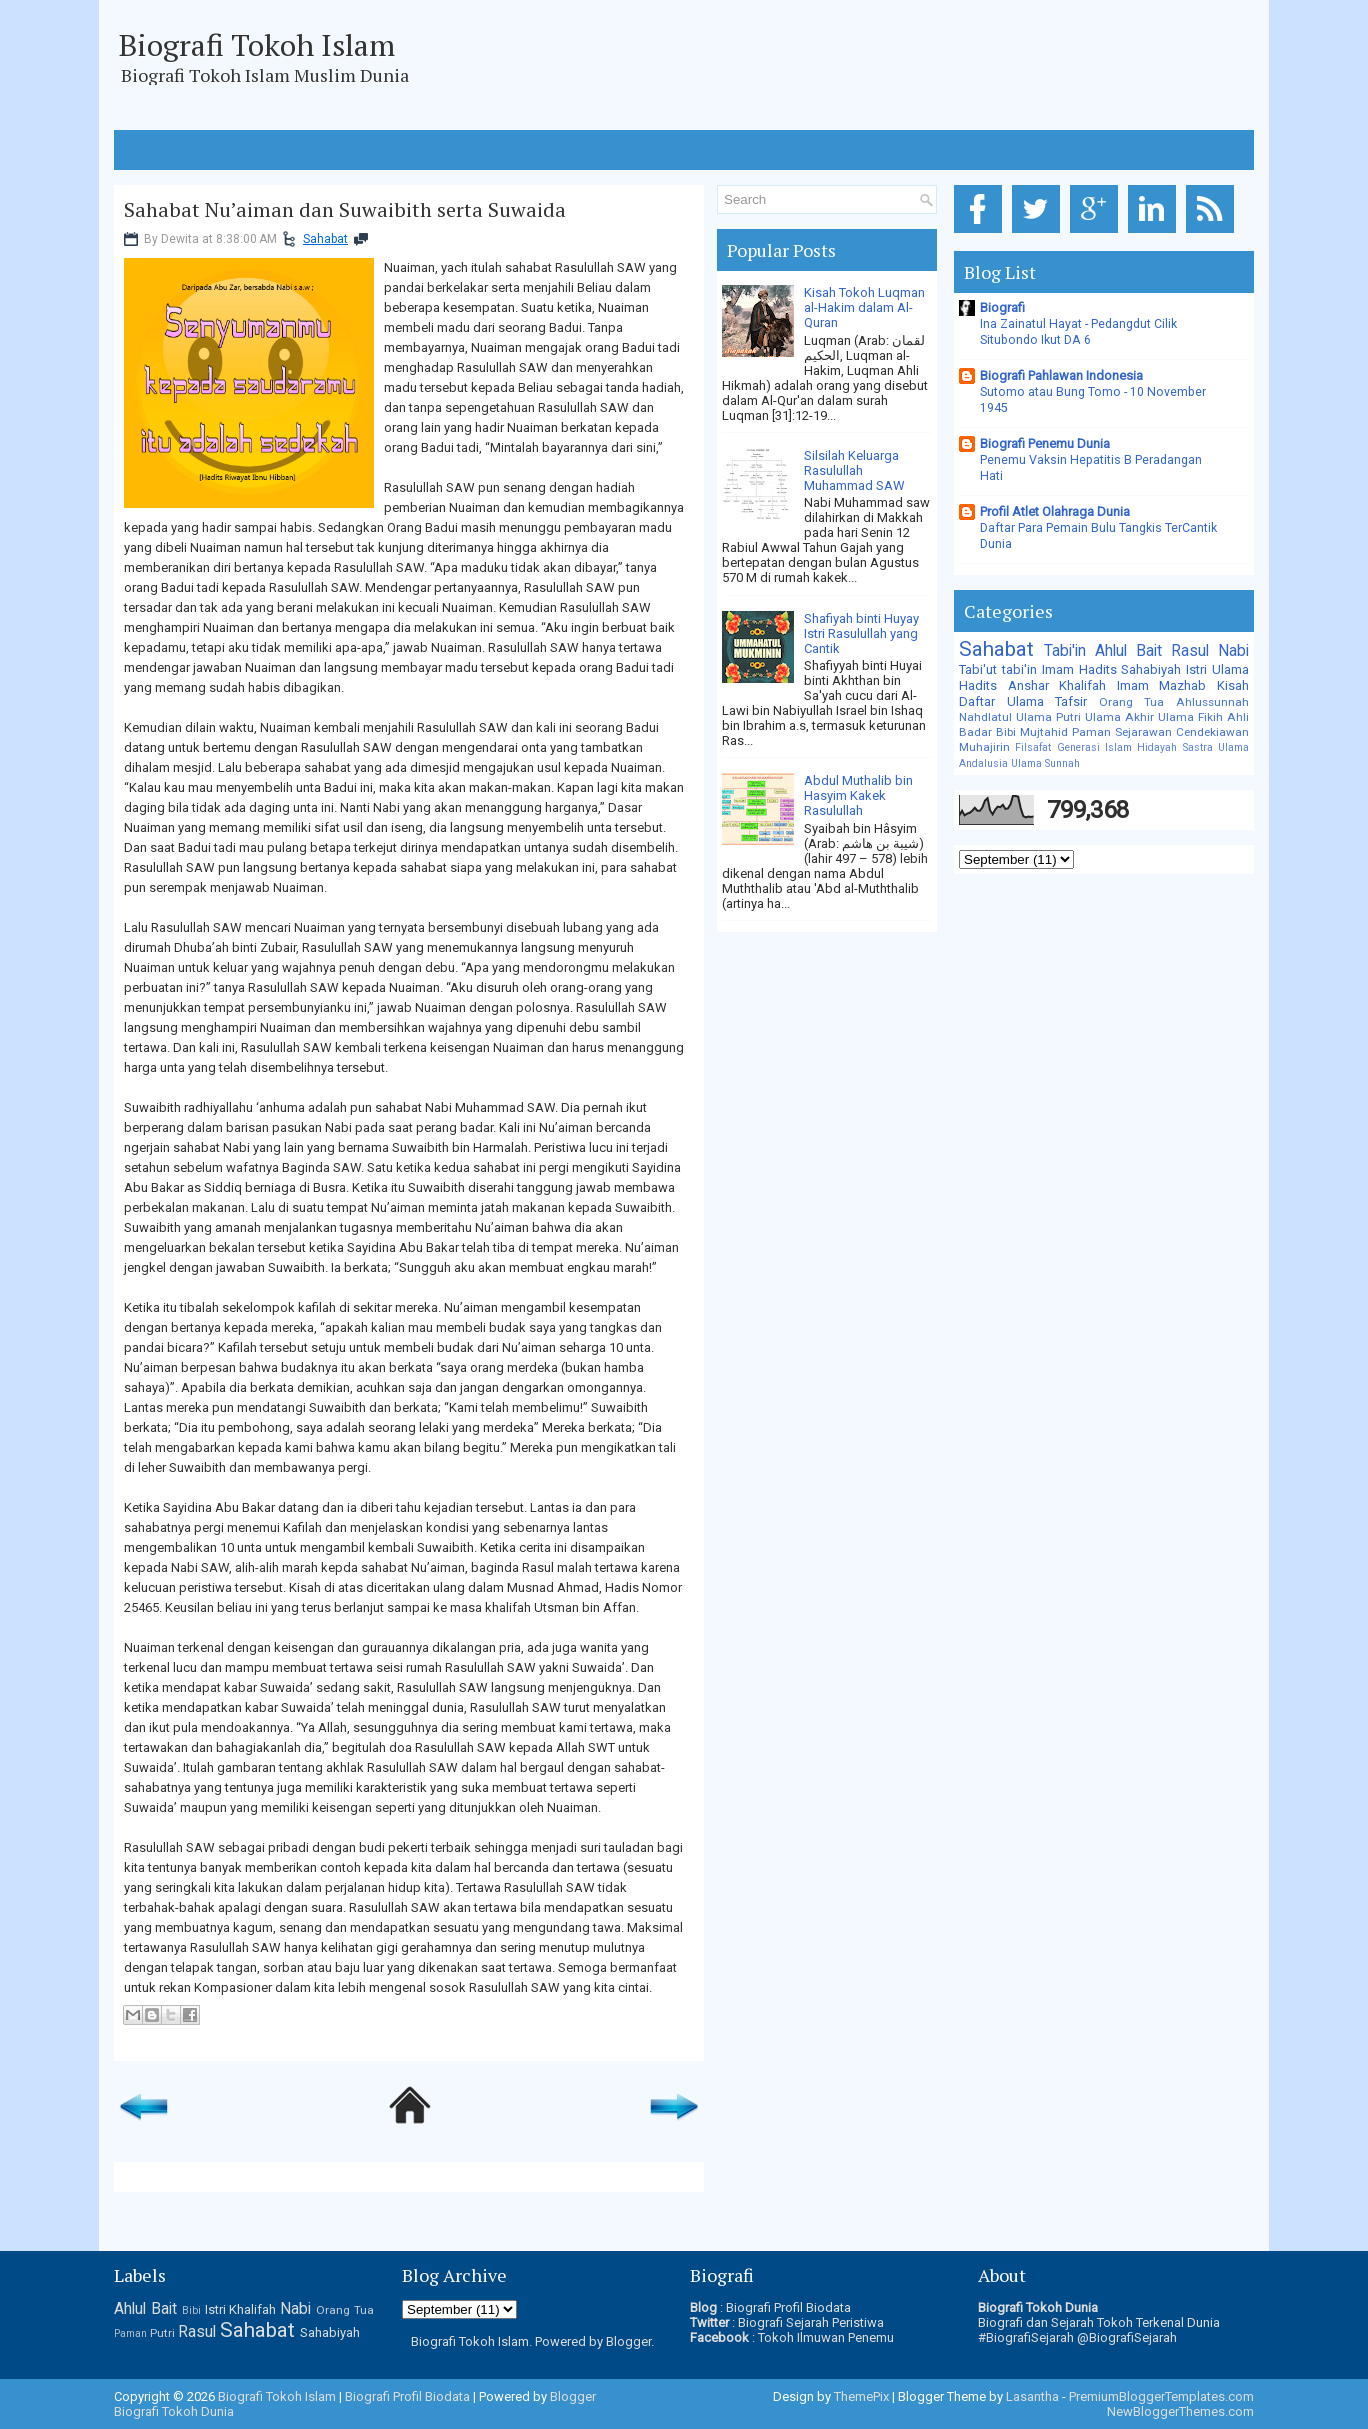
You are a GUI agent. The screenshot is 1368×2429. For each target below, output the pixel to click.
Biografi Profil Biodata (788, 2307)
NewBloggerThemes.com (1180, 2411)
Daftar (977, 701)
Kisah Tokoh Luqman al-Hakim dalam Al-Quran (864, 307)
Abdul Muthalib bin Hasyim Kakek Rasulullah (858, 795)
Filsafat (1033, 747)
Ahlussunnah (1212, 702)
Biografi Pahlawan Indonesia (1061, 375)
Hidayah (1157, 747)
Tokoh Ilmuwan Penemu (826, 2337)
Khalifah (1082, 685)
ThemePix (861, 2396)
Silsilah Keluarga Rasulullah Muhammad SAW (854, 470)
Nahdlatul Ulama (1005, 717)
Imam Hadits (1079, 669)
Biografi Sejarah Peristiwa (811, 2322)
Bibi (1006, 732)
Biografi (1002, 307)
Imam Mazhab (1162, 685)
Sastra (1198, 747)
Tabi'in (1065, 651)
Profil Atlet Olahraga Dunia (1055, 511)
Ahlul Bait (1128, 651)
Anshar (1028, 685)
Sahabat (325, 239)
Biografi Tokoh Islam (257, 45)
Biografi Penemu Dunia (1045, 443)
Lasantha (1032, 2396)
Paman (1091, 732)
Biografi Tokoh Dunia (174, 2411)
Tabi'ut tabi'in (998, 669)
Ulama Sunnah (1045, 763)
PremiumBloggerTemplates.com (1161, 2396)
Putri (1068, 717)
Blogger (628, 2341)
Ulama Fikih (1190, 717)
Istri (1196, 669)
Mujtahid (1044, 732)
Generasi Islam (1094, 747)
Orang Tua (1132, 702)
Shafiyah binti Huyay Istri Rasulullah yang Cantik (861, 633)
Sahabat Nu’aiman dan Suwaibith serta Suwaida (345, 210)
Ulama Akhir (1119, 717)
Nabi (1233, 651)
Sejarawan (1143, 732)
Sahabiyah (1151, 669)
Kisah (1233, 685)
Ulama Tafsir (1047, 701)
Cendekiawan (1212, 732)
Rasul (1190, 651)
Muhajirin (984, 747)
